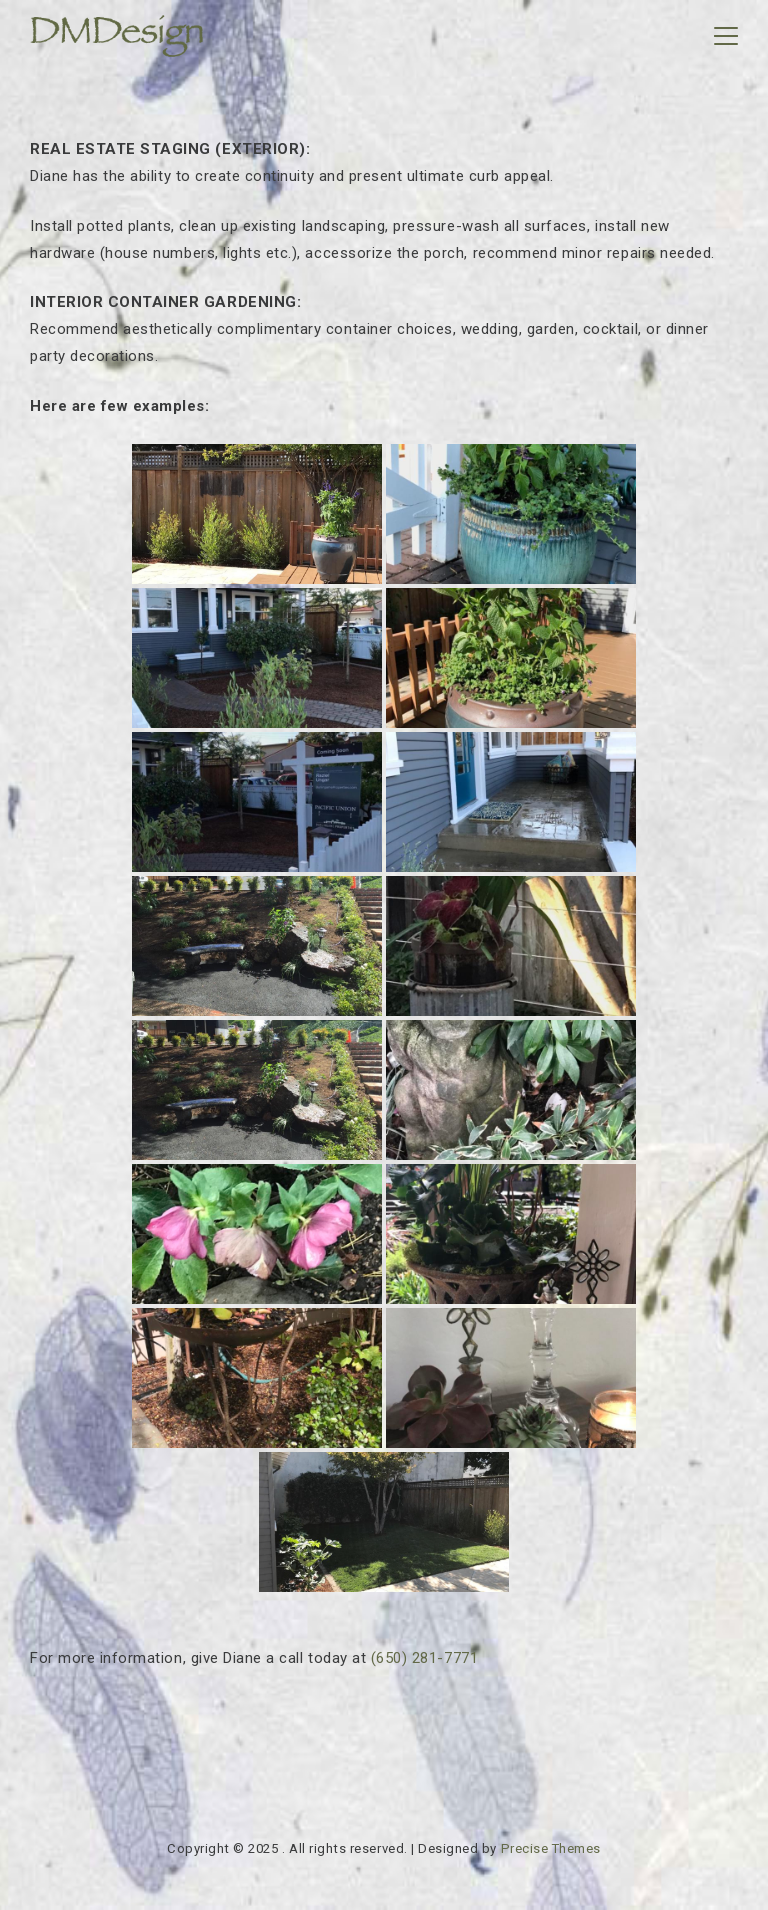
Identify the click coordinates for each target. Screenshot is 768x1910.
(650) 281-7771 (424, 1658)
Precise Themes (551, 1848)
